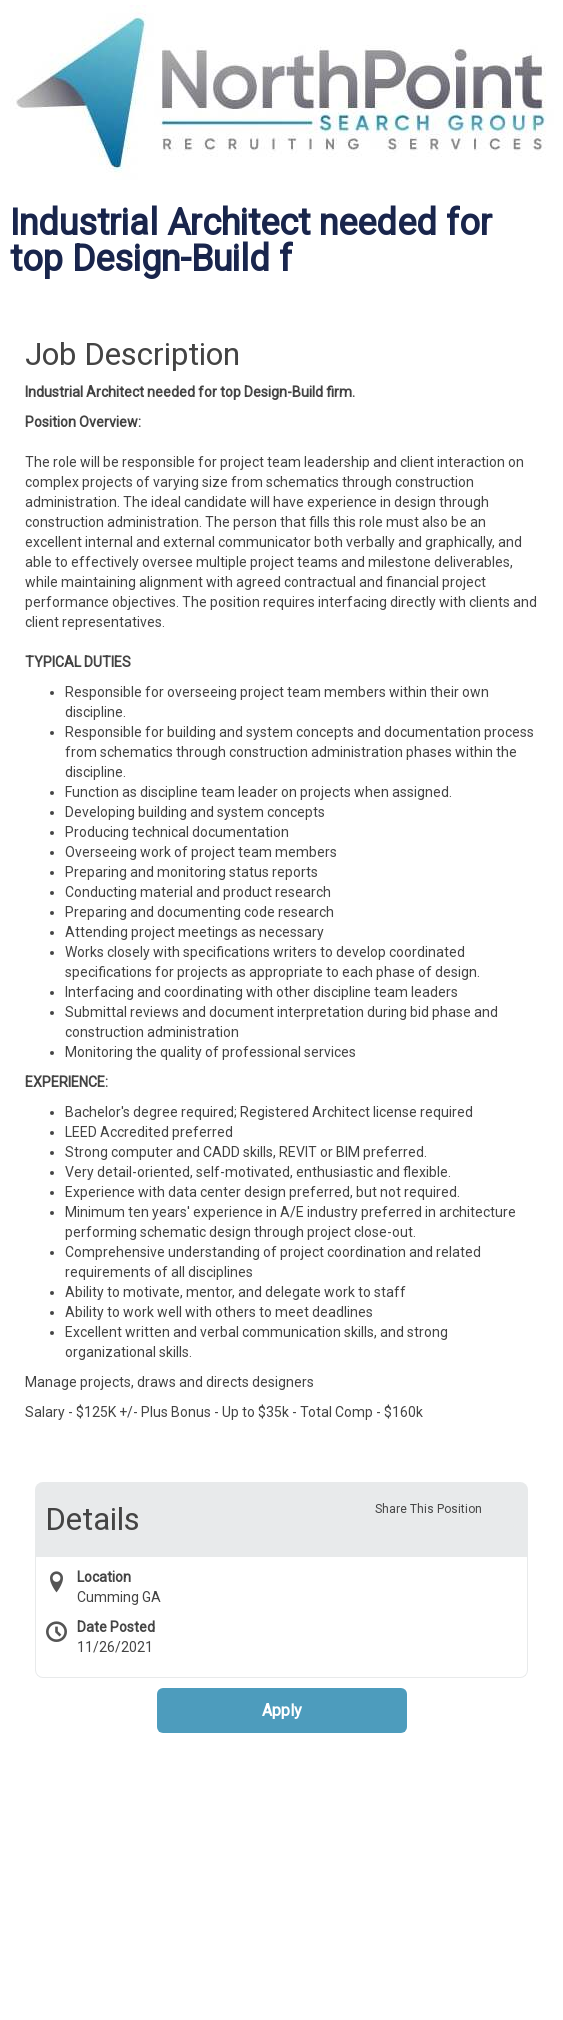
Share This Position (428, 1509)
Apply (282, 1710)
